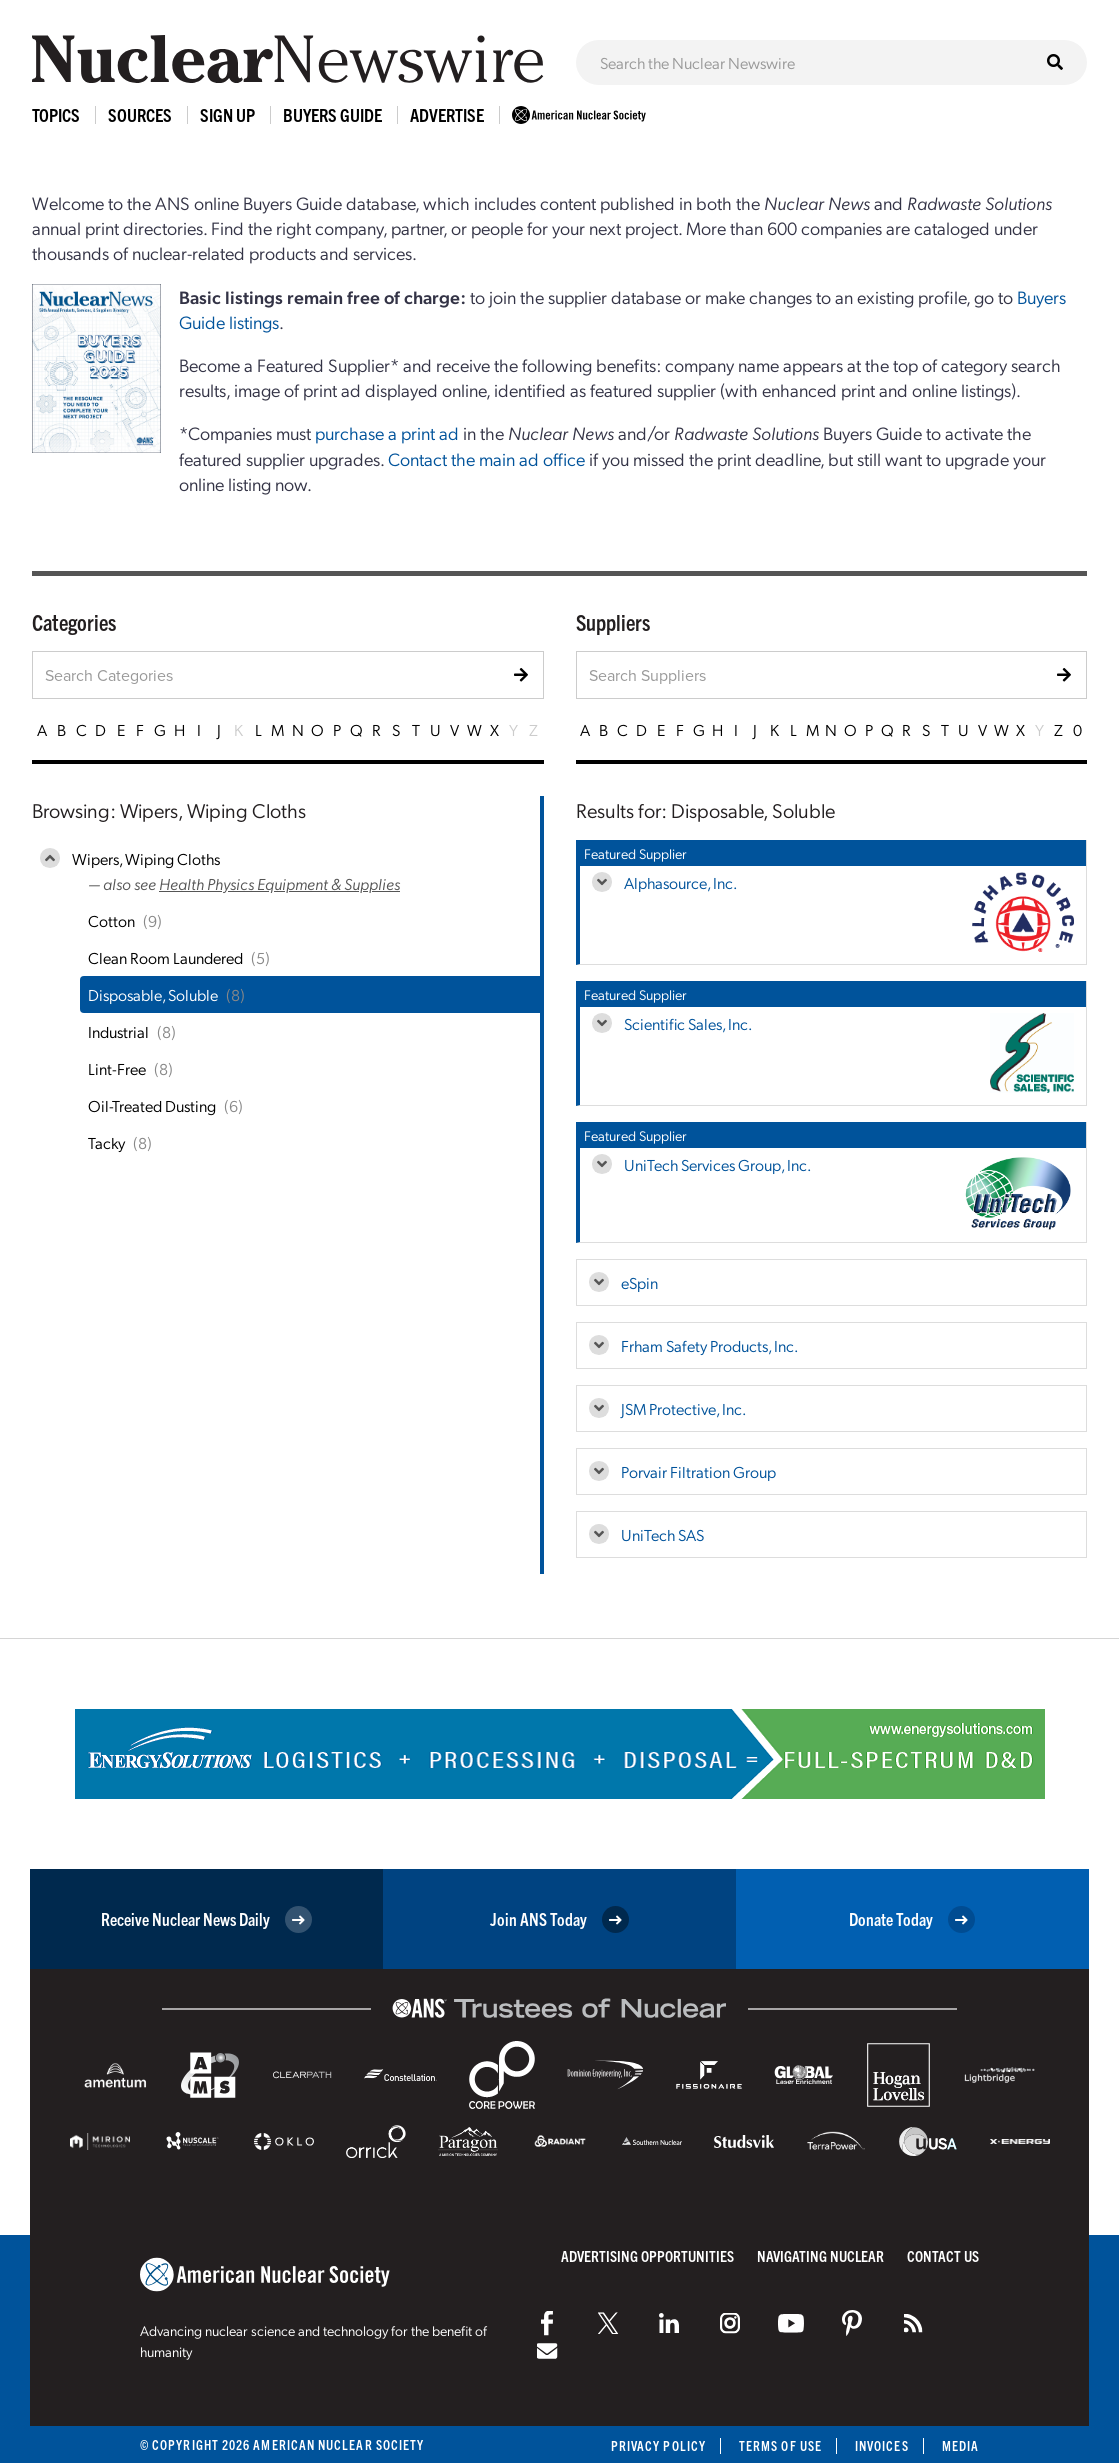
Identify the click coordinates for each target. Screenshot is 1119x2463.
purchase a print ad (387, 432)
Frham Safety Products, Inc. (709, 1345)
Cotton (111, 920)
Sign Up (227, 114)
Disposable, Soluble (153, 994)
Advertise (447, 114)
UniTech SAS (662, 1534)
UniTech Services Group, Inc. (717, 1164)
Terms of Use (780, 2445)
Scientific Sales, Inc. (688, 1023)
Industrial (118, 1031)
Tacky (106, 1142)
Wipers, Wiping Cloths (146, 858)
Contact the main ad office (486, 458)
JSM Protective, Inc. (683, 1408)
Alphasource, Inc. (680, 882)
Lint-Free (117, 1068)
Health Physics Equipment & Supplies (279, 883)
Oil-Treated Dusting (152, 1105)
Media (960, 2445)
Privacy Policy (658, 2445)
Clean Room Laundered (165, 957)
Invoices (882, 2445)
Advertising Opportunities (647, 2255)
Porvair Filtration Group (698, 1471)
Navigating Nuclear (820, 2255)
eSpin (639, 1282)
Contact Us (943, 2255)
